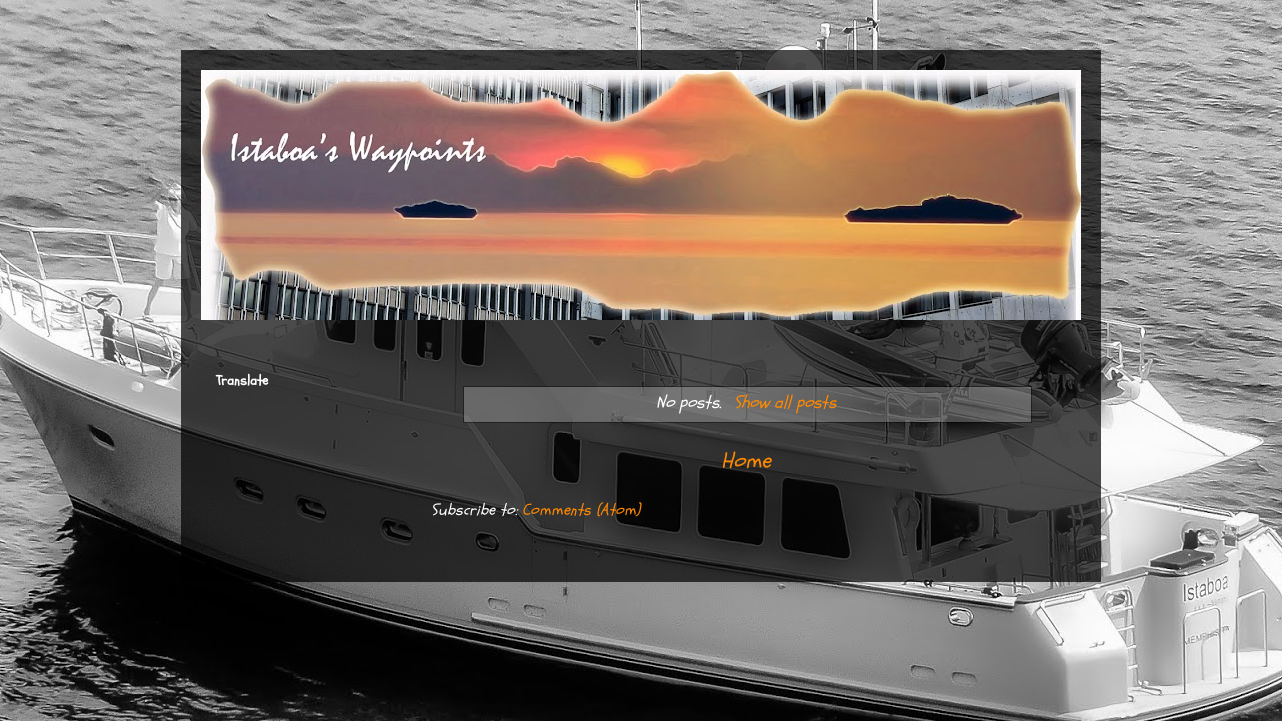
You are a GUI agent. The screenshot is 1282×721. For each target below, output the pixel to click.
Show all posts (785, 402)
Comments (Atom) (581, 510)
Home (746, 461)
